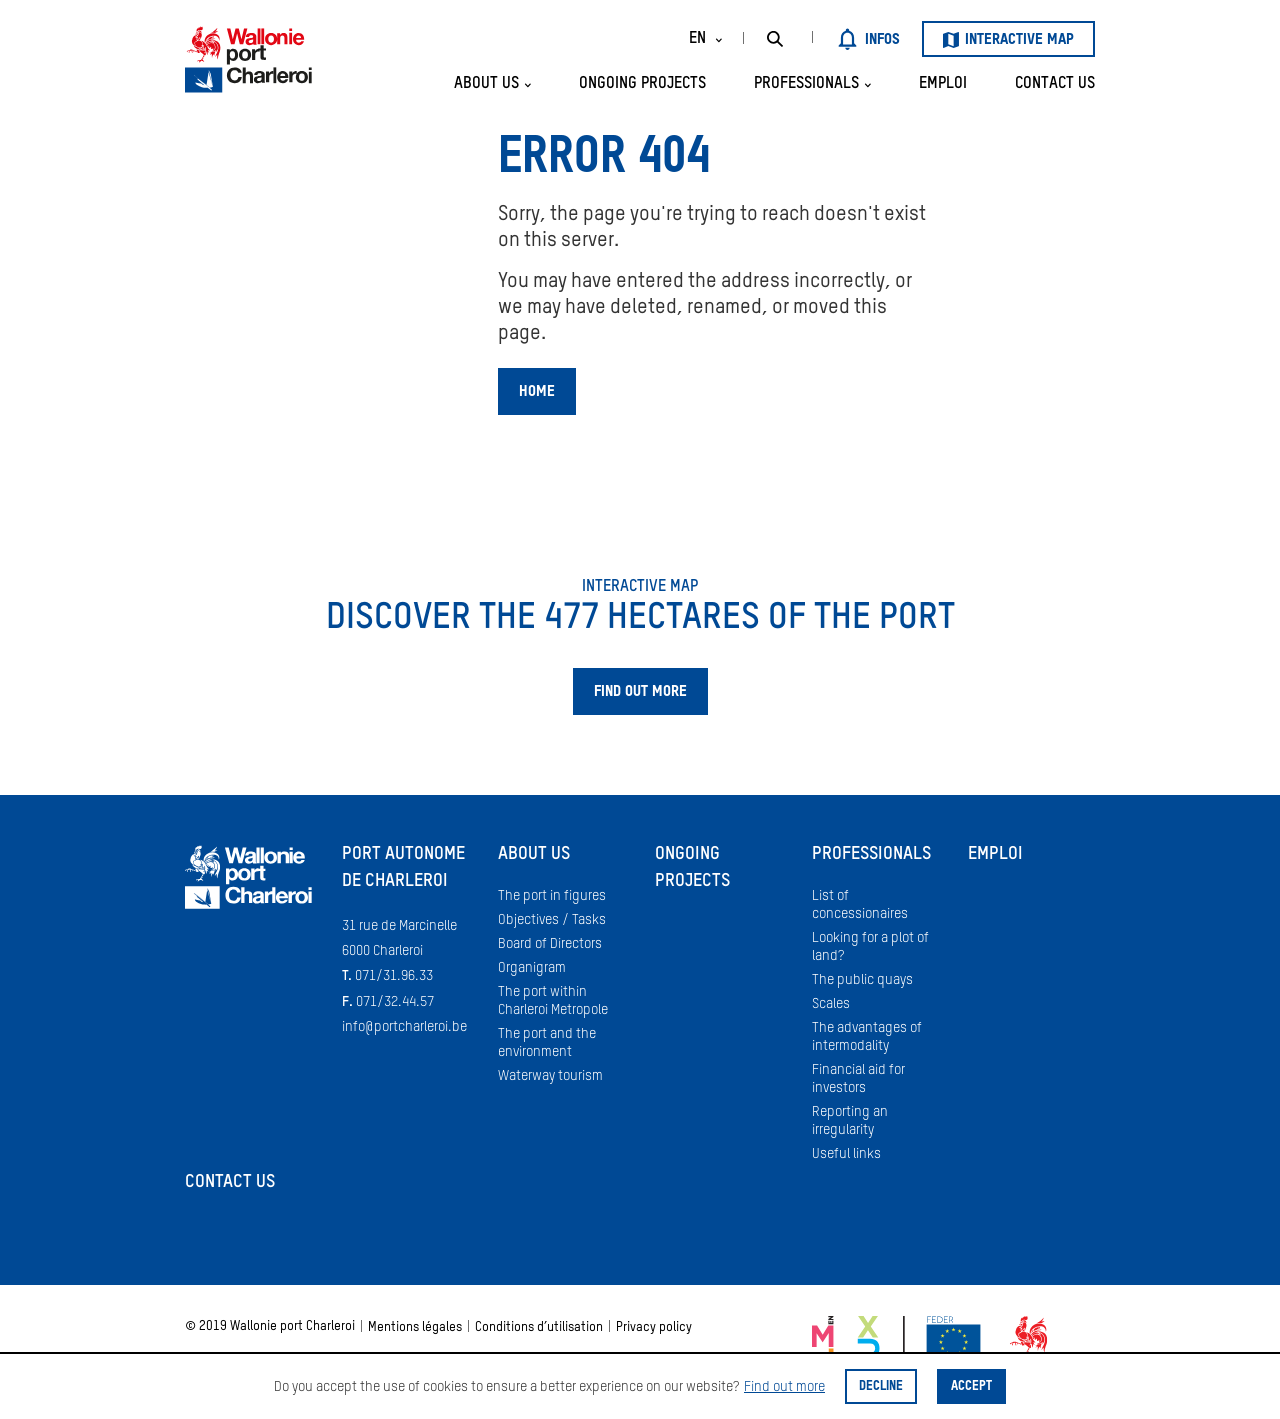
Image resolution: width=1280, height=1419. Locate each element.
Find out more (784, 1387)
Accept (971, 1386)
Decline (881, 1386)
